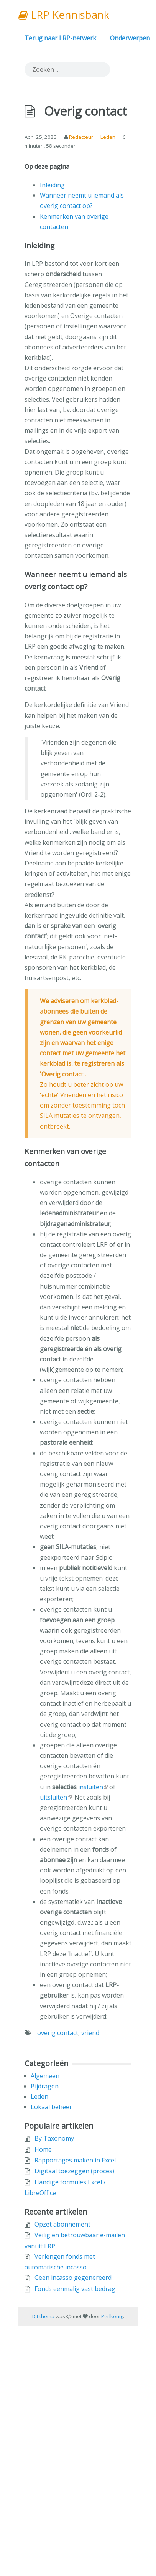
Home (43, 2149)
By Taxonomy (54, 2138)
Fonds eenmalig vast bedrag (74, 2288)
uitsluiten (53, 1797)
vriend (90, 2033)
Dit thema (43, 2316)
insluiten (90, 1787)
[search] (67, 69)
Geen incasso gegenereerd (73, 2277)
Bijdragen (45, 2086)
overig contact (57, 2033)
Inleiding (52, 185)
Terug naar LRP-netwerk (60, 38)
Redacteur (81, 136)
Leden (107, 136)
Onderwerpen (130, 38)
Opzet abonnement (62, 2224)
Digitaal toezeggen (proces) (74, 2171)
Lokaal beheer (51, 2107)
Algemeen (45, 2076)
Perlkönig (112, 2316)
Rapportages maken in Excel (75, 2160)
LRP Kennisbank (63, 15)
